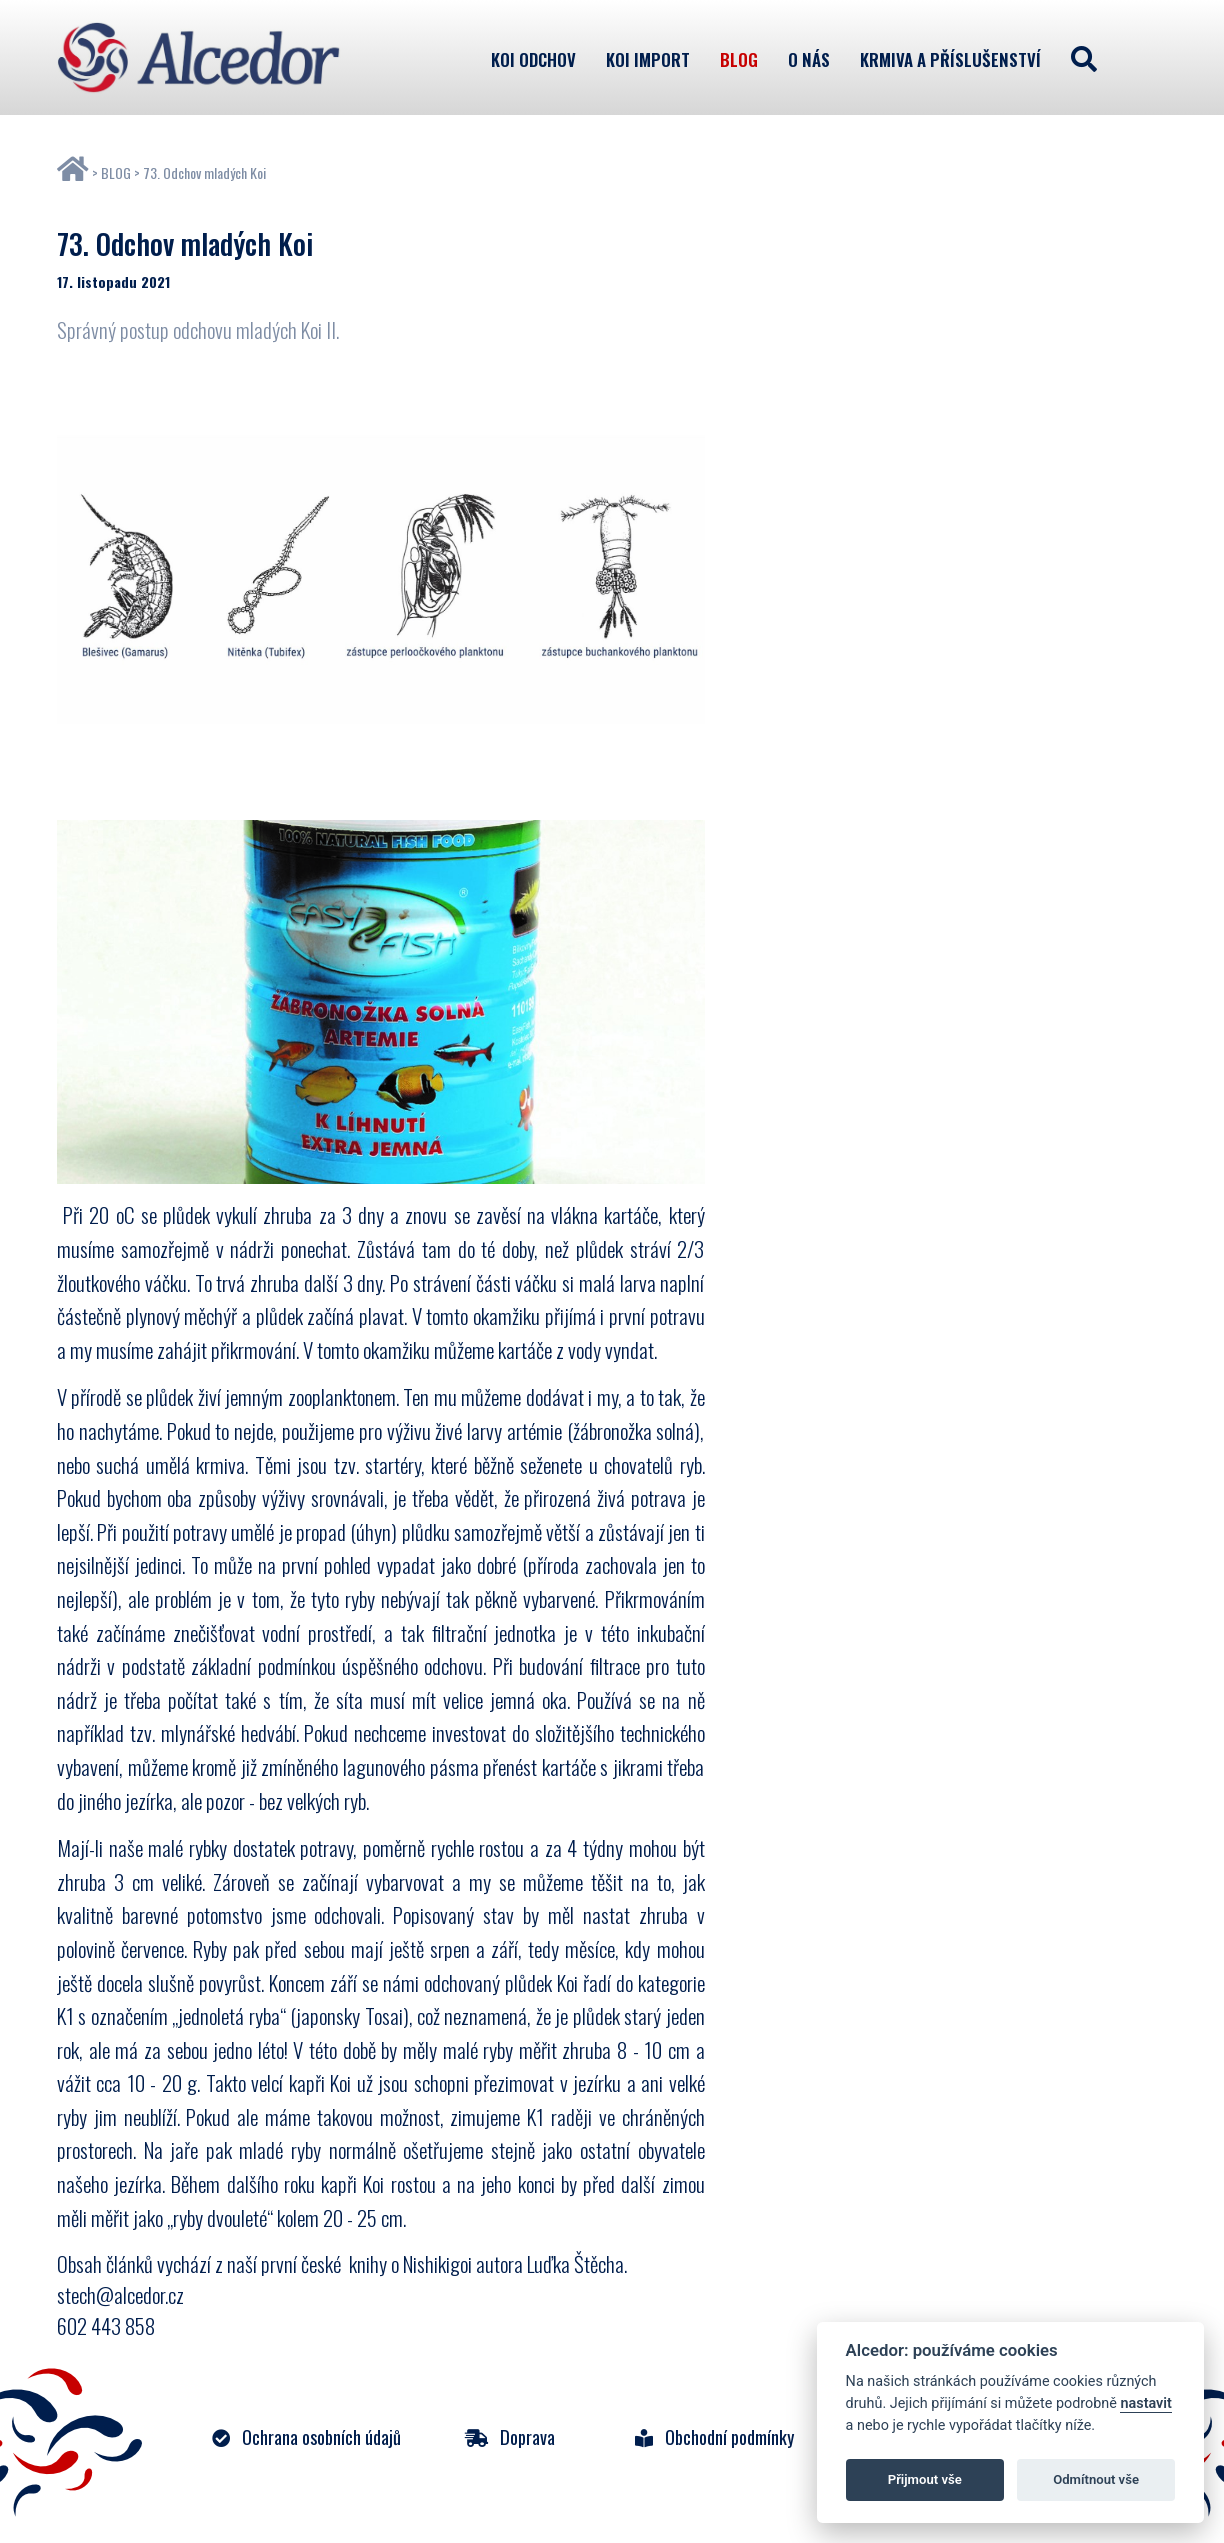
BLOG (116, 172)
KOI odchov (533, 59)
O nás (809, 59)
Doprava (510, 2436)
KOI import (648, 59)
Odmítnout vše (1096, 2479)
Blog (739, 59)
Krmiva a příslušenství (950, 59)
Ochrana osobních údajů (306, 2436)
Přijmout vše (925, 2479)
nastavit (1145, 2403)
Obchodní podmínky (714, 2436)
